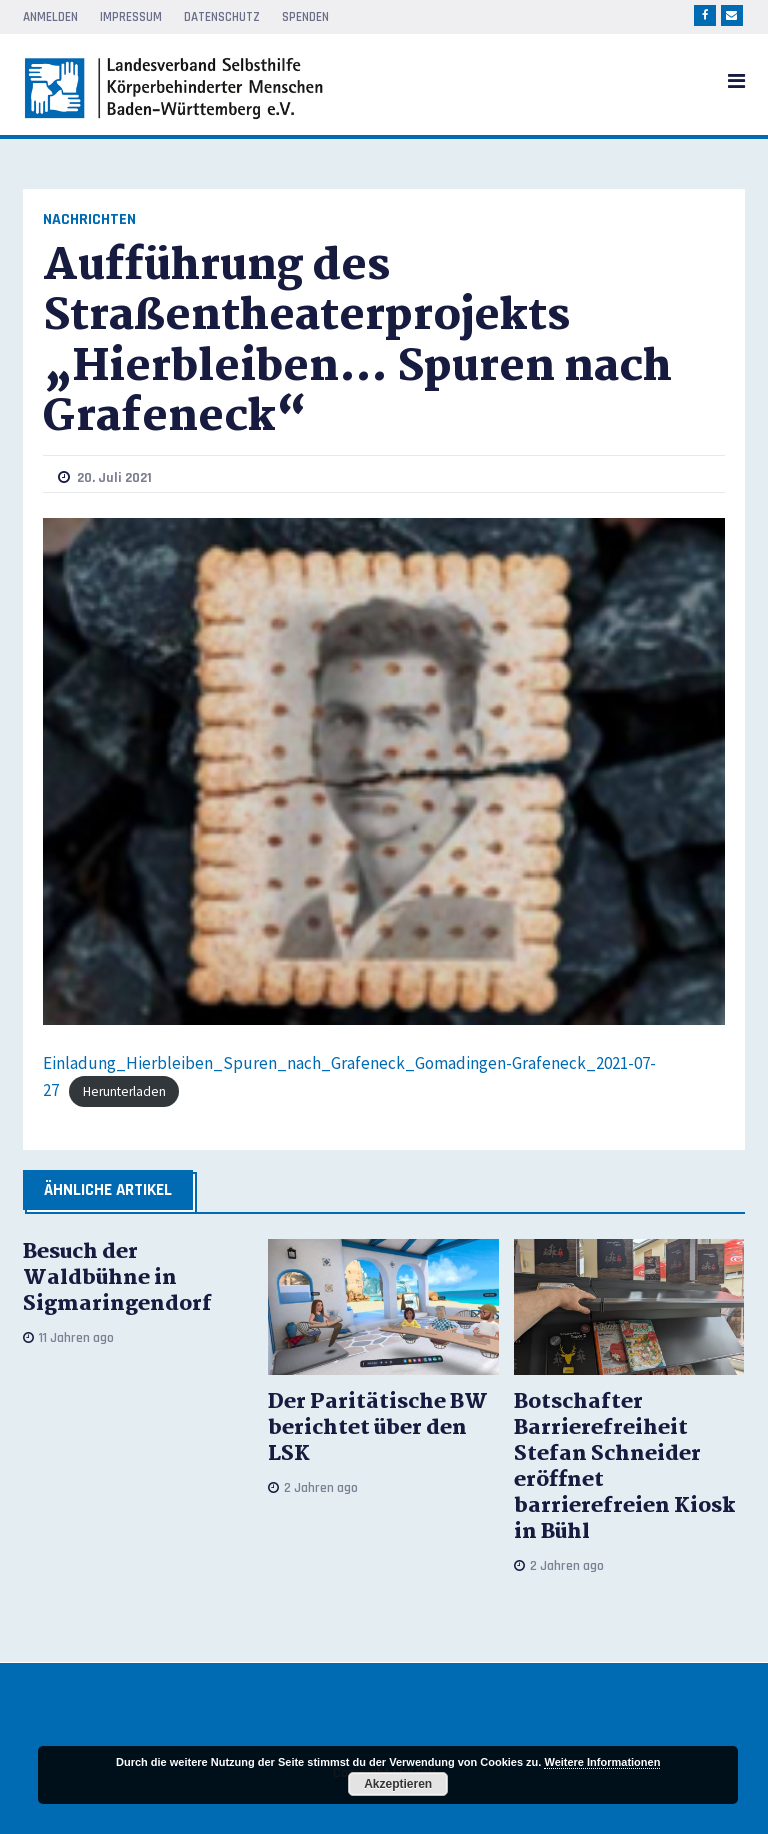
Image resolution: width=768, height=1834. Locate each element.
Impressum (131, 17)
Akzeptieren (398, 1784)
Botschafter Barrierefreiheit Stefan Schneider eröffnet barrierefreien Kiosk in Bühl (625, 1467)
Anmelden (50, 17)
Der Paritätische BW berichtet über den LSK (378, 1428)
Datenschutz (222, 17)
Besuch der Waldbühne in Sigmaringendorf (117, 1278)
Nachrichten (89, 219)
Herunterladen (124, 1091)
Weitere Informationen (602, 1762)
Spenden (305, 17)
